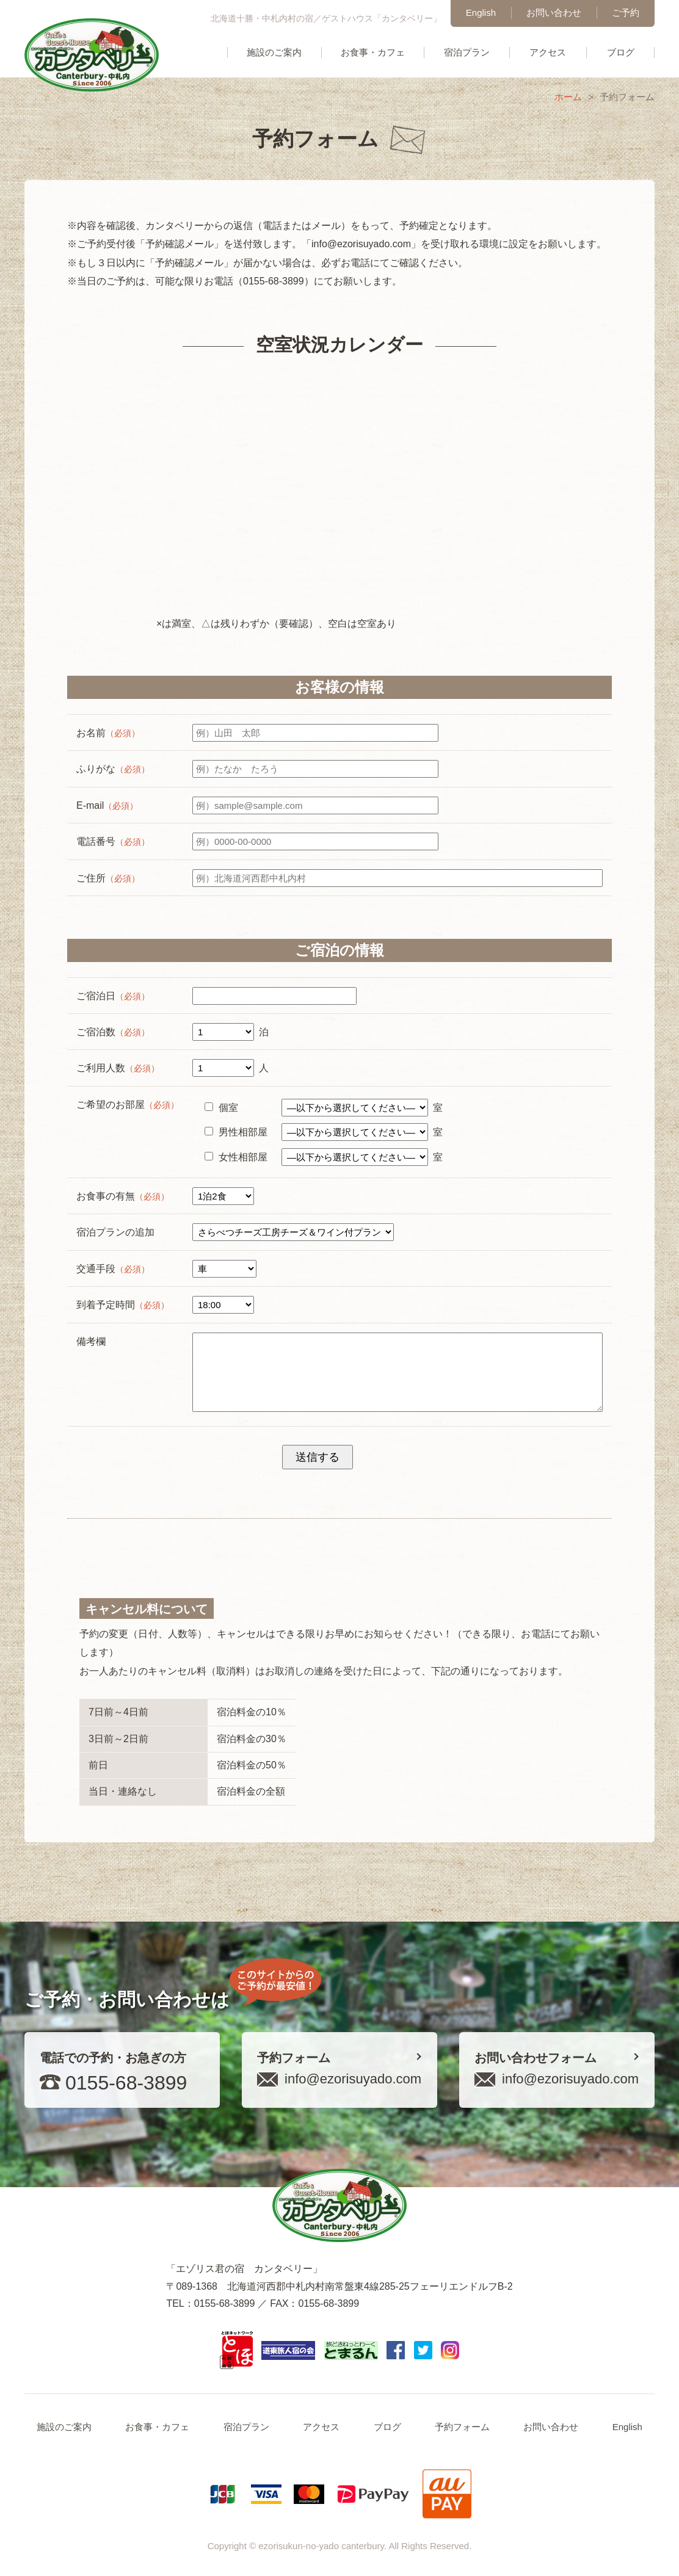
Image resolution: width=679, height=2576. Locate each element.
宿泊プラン (467, 52)
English (481, 12)
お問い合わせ (553, 12)
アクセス (547, 52)
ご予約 (625, 12)
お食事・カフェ (373, 52)
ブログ (620, 52)
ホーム (568, 97)
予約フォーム (462, 2427)
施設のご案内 (274, 52)
